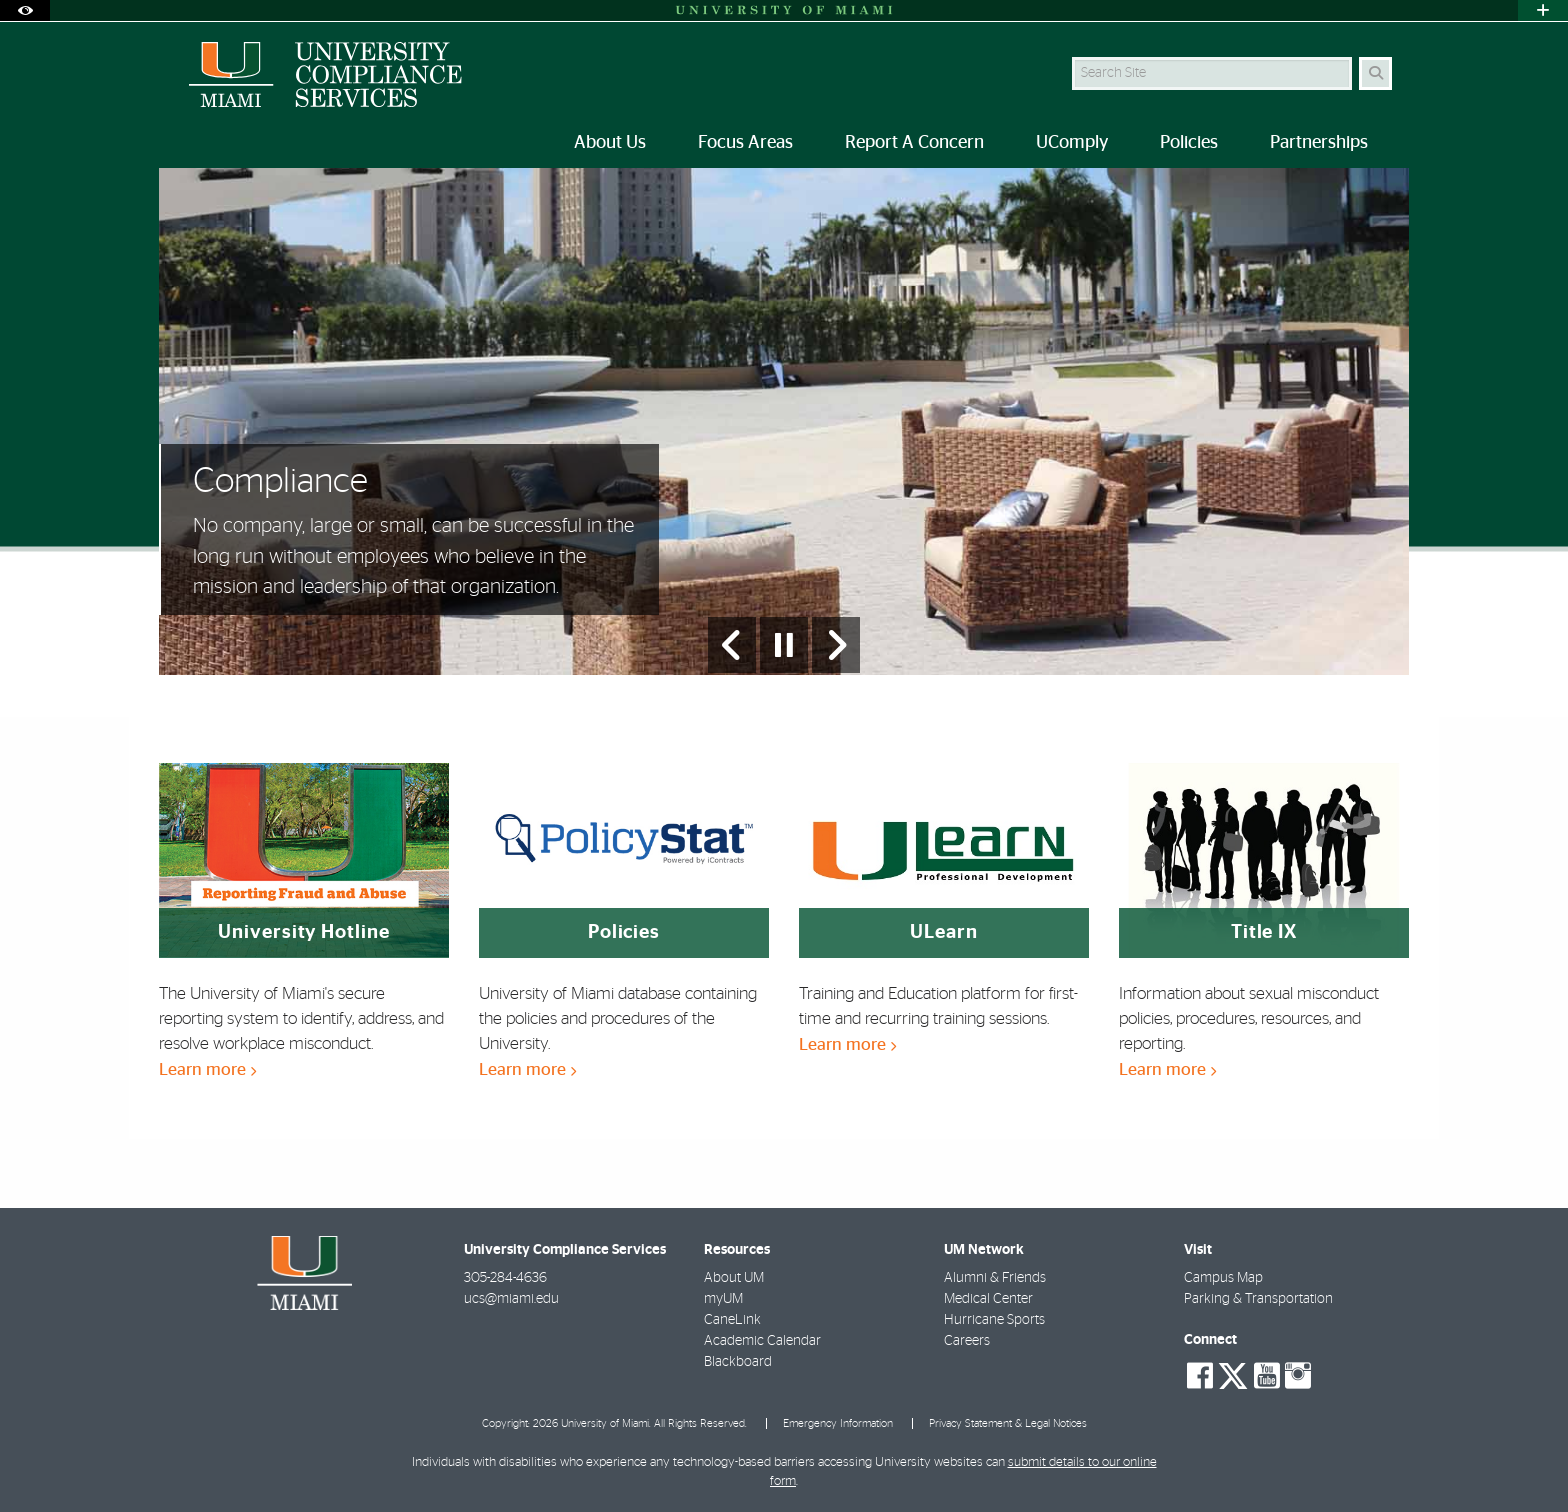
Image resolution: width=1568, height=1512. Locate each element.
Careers (967, 1341)
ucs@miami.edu (511, 1299)
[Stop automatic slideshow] (784, 645)
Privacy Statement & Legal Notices (1008, 1423)
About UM (734, 1278)
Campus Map (1223, 1278)
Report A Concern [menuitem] (914, 143)
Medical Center (988, 1299)
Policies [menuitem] (1189, 143)
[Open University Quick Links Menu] (1543, 10)
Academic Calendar (762, 1341)
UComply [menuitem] (1072, 143)
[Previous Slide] (732, 645)
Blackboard (738, 1362)
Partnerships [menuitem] (1319, 143)
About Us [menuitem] (610, 143)
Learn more (207, 1069)
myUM (723, 1299)
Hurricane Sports (994, 1320)
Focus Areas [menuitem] (745, 143)
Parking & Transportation (1258, 1299)
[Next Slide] (836, 645)
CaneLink (732, 1320)
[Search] (1375, 73)
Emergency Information (838, 1423)
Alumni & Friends (995, 1278)
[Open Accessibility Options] (25, 10)
